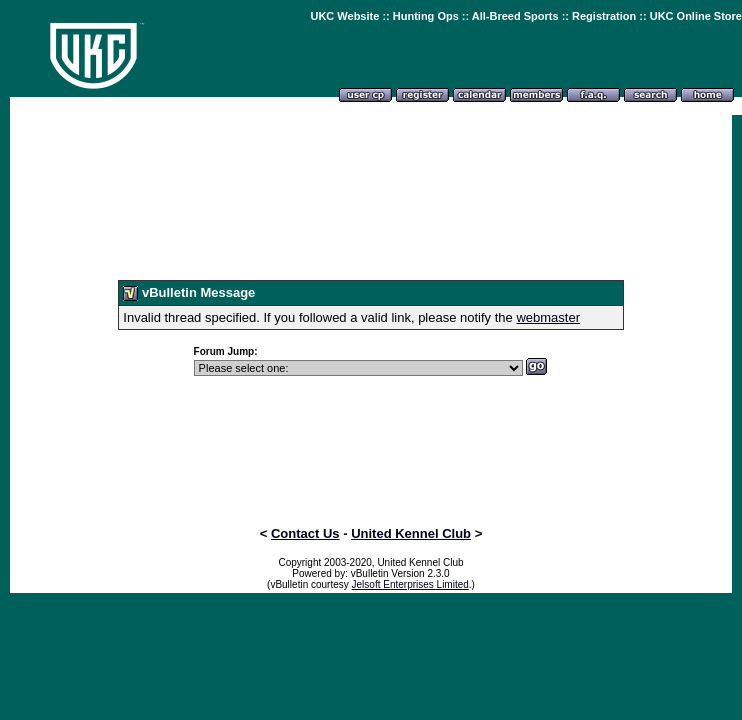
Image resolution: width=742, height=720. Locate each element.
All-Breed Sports (515, 16)
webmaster (548, 317)
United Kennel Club (411, 533)
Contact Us (305, 533)
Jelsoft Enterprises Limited (410, 584)
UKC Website (344, 16)
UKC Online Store (696, 16)
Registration (604, 16)
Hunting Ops (426, 16)
